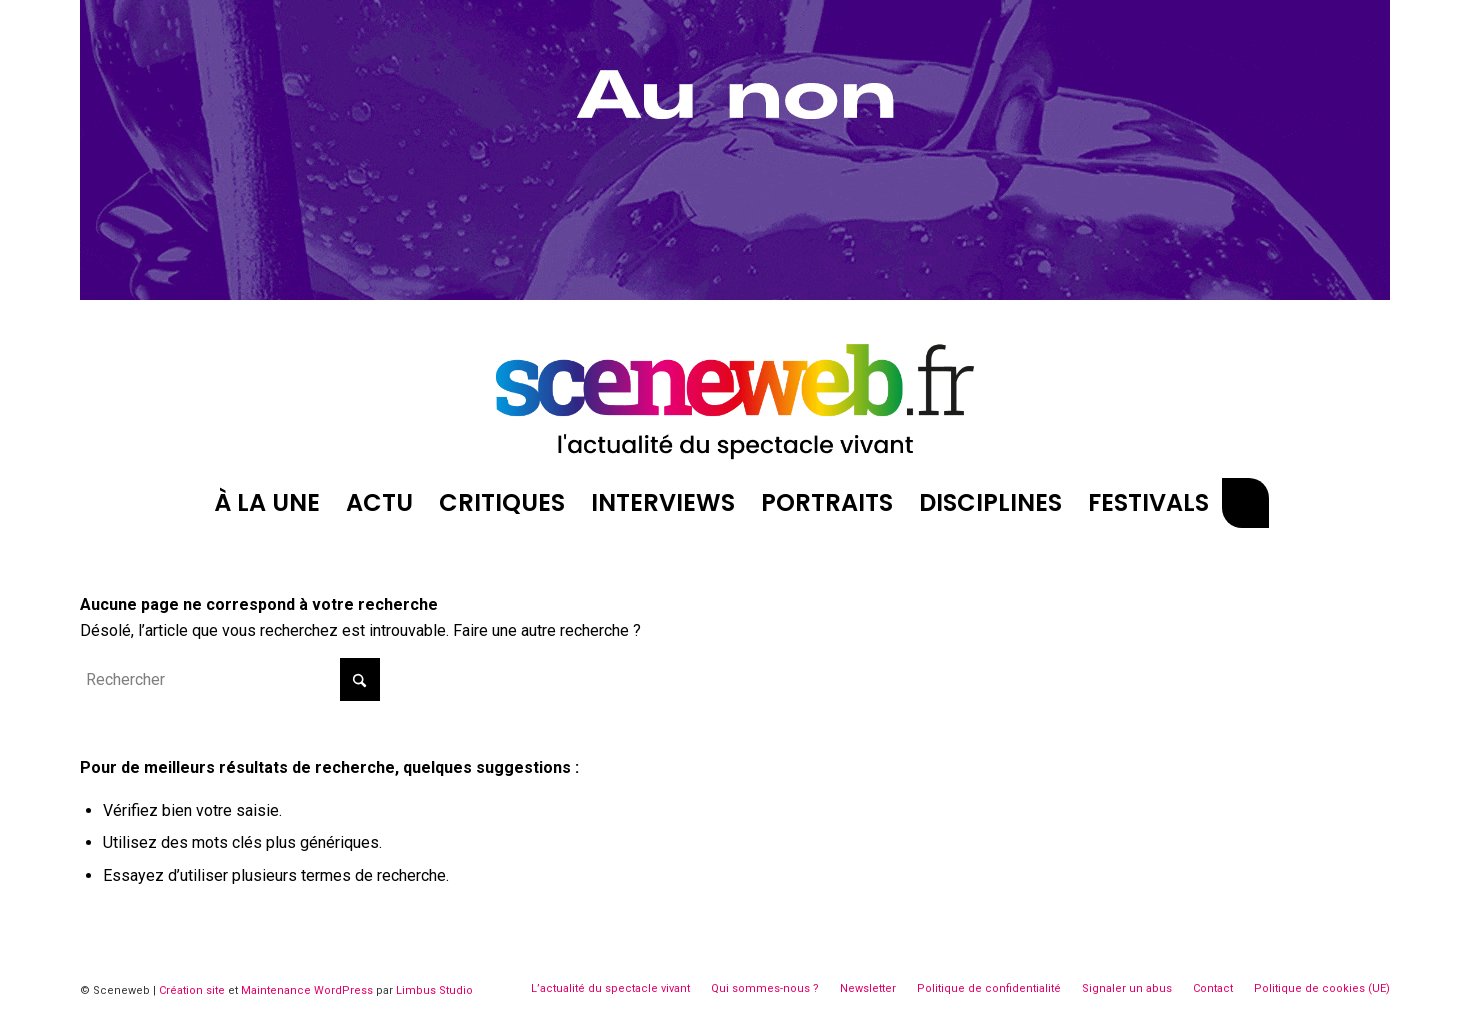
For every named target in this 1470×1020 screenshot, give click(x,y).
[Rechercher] (1245, 503)
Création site (192, 990)
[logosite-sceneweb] (735, 393)
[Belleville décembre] (735, 294)
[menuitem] (267, 503)
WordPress (343, 990)
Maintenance (276, 990)
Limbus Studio (434, 990)
